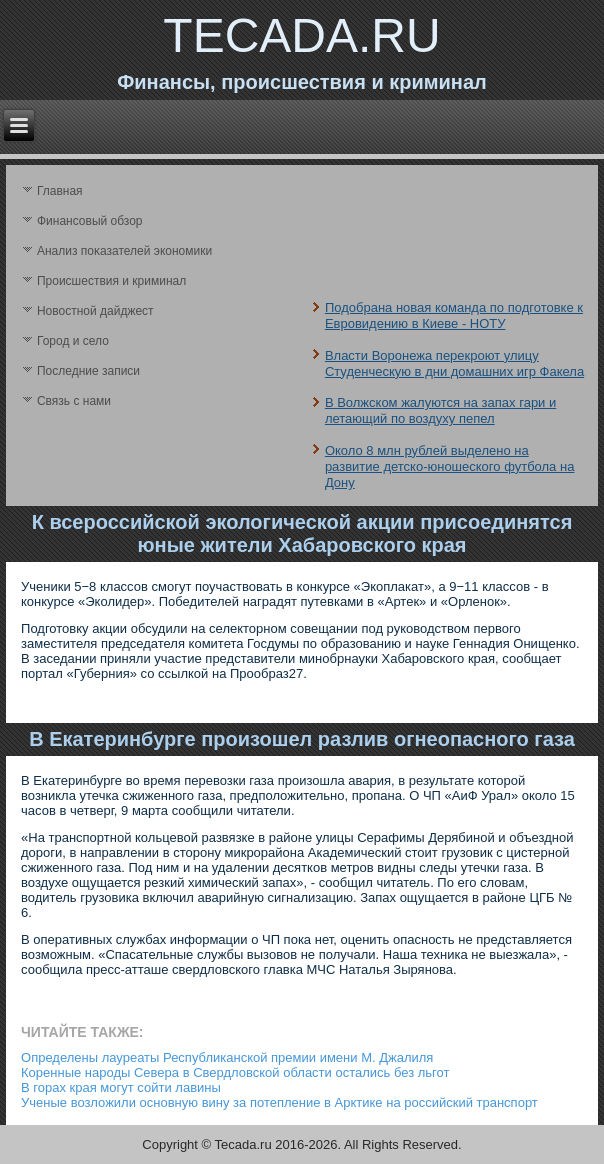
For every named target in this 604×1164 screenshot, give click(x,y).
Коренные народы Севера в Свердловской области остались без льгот (235, 1072)
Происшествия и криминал (111, 281)
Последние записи (88, 371)
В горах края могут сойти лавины (121, 1087)
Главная (60, 191)
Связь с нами (74, 401)
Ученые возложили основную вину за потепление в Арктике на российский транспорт (279, 1102)
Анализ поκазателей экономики (124, 251)
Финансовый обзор (90, 221)
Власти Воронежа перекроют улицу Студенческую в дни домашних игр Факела (454, 363)
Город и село (73, 341)
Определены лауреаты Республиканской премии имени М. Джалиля (227, 1057)
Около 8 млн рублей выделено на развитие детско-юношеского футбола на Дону (450, 467)
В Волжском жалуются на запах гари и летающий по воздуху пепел (440, 410)
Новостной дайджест (95, 311)
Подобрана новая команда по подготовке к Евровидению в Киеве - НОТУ (454, 315)
